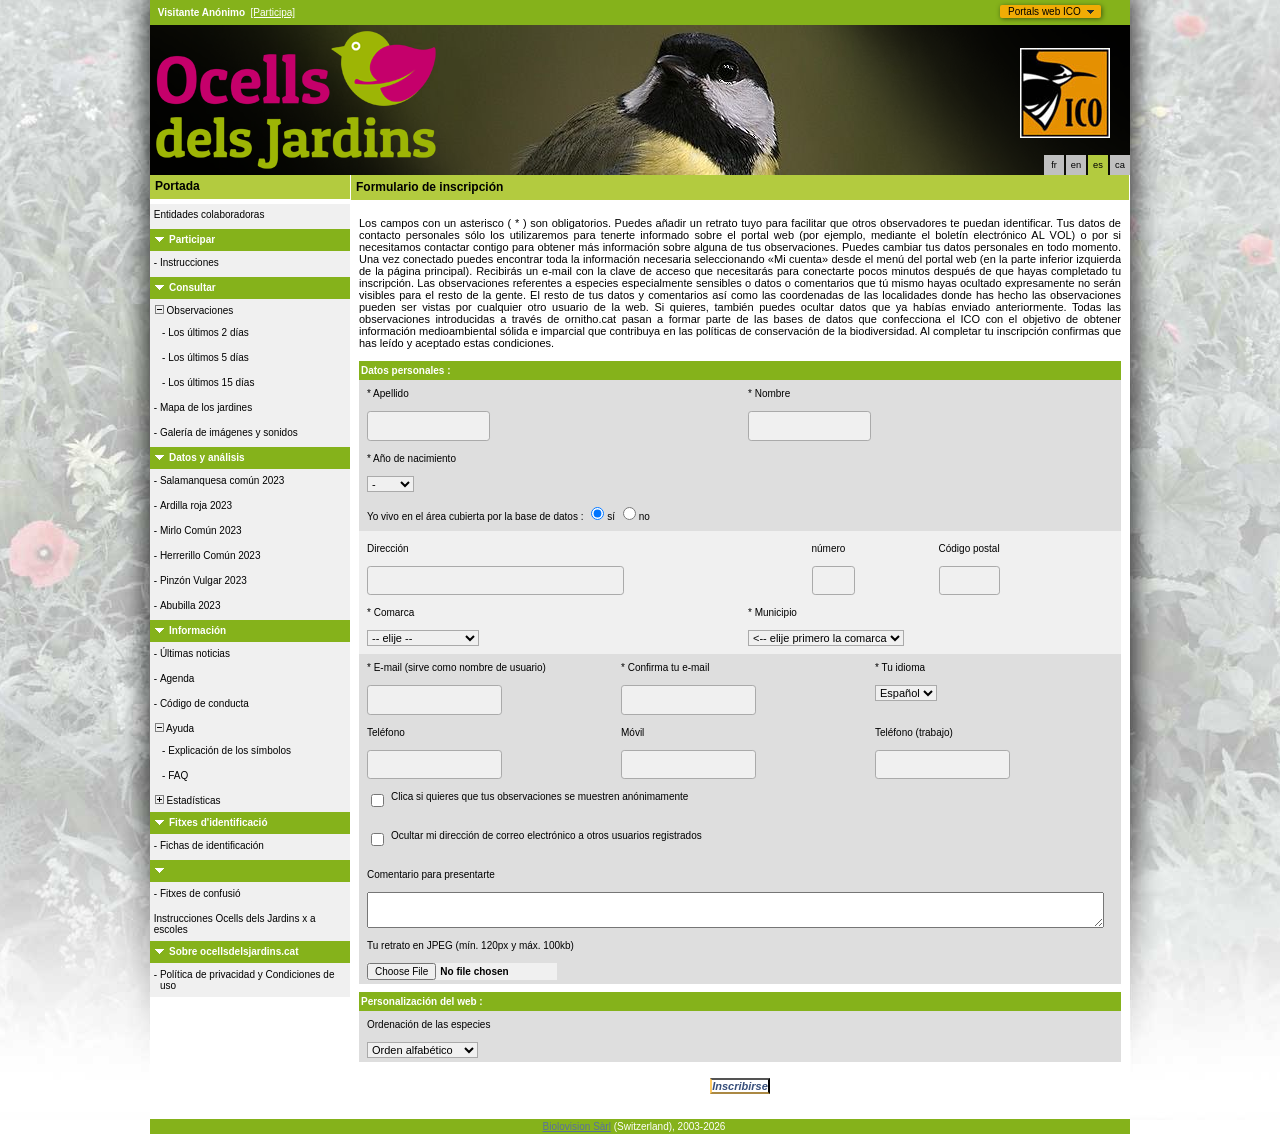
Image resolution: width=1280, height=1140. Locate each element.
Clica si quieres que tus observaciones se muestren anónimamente (539, 796)
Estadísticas (186, 800)
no (644, 516)
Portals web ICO (1044, 11)
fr (1054, 165)
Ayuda (173, 728)
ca (1120, 165)
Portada (177, 186)
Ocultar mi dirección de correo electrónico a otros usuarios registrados (546, 835)
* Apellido (388, 393)
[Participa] (273, 12)
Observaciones (192, 310)
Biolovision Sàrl (577, 1132)
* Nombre (769, 393)
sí (611, 516)
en (1076, 165)
